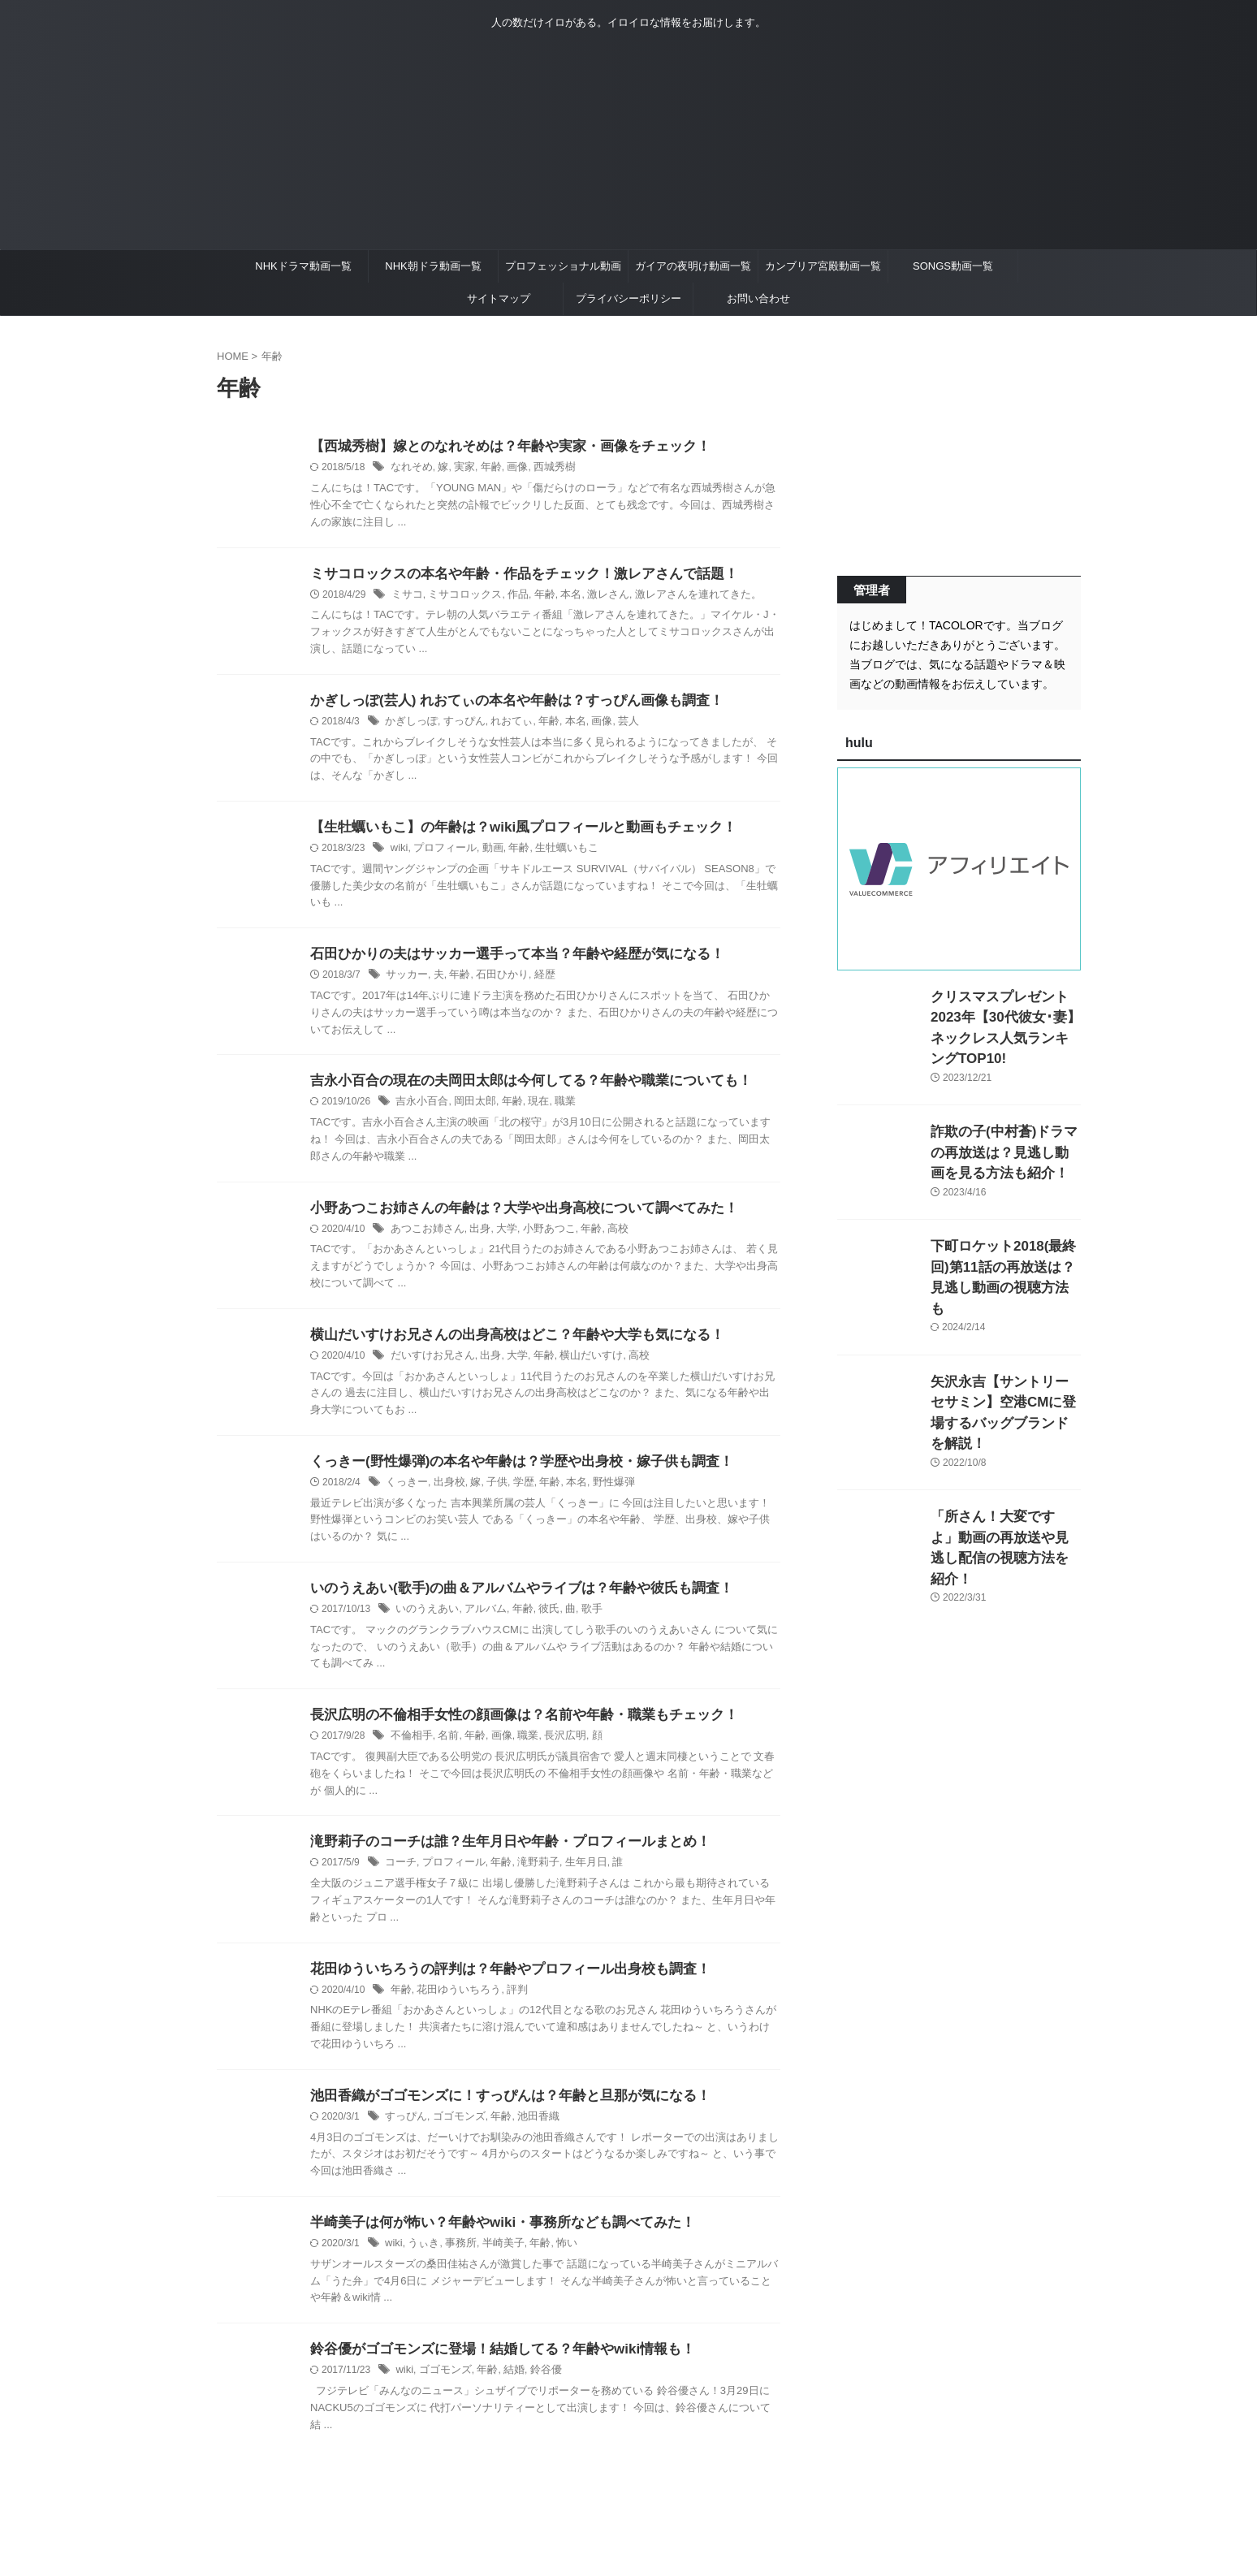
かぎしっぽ (409, 725)
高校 (602, 1237)
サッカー (405, 982)
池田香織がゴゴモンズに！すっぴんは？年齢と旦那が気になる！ (498, 2113)
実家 (459, 468)
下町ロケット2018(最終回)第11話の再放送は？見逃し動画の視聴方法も (1005, 1243)
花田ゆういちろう (454, 2006)
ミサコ (406, 597)
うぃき (421, 2262)
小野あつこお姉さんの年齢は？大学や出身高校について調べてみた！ (511, 1216)
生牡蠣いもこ (554, 853)
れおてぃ (502, 725)
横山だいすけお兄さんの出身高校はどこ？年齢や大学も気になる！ (505, 1344)
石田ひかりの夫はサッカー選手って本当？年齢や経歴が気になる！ (505, 960)
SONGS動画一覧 (953, 266)
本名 (558, 597)
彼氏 (538, 1621)
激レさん (593, 597)
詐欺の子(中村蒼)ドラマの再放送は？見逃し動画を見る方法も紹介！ (1004, 1128)
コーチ (399, 1878)
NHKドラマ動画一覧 (303, 266)
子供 (489, 1494)
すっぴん (458, 725)
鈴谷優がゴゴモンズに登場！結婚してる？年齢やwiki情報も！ (491, 2369)
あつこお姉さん (425, 1237)
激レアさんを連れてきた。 (677, 597)
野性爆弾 (599, 1494)
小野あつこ (538, 1237)
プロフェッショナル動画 (563, 266)
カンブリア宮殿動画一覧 (823, 266)
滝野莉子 (527, 1878)
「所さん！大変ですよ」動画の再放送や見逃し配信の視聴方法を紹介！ (1004, 1472)
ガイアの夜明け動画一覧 (693, 266)
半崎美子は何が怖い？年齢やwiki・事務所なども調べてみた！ (491, 2241)
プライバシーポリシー (628, 298)
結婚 (506, 2391)
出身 (473, 1237)
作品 (509, 597)
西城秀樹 (544, 468)
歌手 (579, 1621)
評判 (508, 2006)
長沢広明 (553, 1750)
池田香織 (527, 2135)
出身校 (445, 1494)
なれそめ (410, 468)
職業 (554, 1109)
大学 (498, 1237)
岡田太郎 (469, 1109)
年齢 (485, 468)
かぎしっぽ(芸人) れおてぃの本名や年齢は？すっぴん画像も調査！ (504, 704)
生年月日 (572, 1878)
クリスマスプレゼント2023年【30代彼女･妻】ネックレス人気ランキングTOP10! (1002, 1014)
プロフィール (441, 853)
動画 (485, 853)
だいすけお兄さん (430, 1366)
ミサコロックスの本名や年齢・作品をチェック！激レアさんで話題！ (511, 575)
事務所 (455, 2262)
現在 (528, 1109)
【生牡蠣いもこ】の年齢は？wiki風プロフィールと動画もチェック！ (510, 832)
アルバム (479, 1621)
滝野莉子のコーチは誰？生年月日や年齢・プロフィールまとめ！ (498, 1857)
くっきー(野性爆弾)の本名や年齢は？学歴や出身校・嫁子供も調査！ (509, 1473)
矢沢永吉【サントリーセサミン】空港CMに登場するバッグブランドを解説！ (1004, 1357)
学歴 (515, 1494)
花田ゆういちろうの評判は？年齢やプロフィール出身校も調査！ (498, 1985)
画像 (509, 468)
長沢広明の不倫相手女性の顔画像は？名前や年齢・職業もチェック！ (511, 1728)
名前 (444, 1750)
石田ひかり (494, 982)
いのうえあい (424, 1621)
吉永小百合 (419, 1109)
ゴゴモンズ (454, 2135)
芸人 (612, 725)
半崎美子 (495, 2262)
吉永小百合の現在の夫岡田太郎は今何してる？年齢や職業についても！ (518, 1088)
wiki (399, 853)
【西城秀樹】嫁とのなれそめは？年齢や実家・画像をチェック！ (498, 447)
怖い (554, 2262)
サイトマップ (498, 298)
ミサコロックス (459, 597)
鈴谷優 (536, 2391)
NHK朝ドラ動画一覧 (433, 266)
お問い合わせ (758, 298)
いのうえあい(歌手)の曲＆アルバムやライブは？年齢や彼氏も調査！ (509, 1600)
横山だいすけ (577, 1366)
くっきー (405, 1494)
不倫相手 (410, 1750)
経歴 (534, 982)
